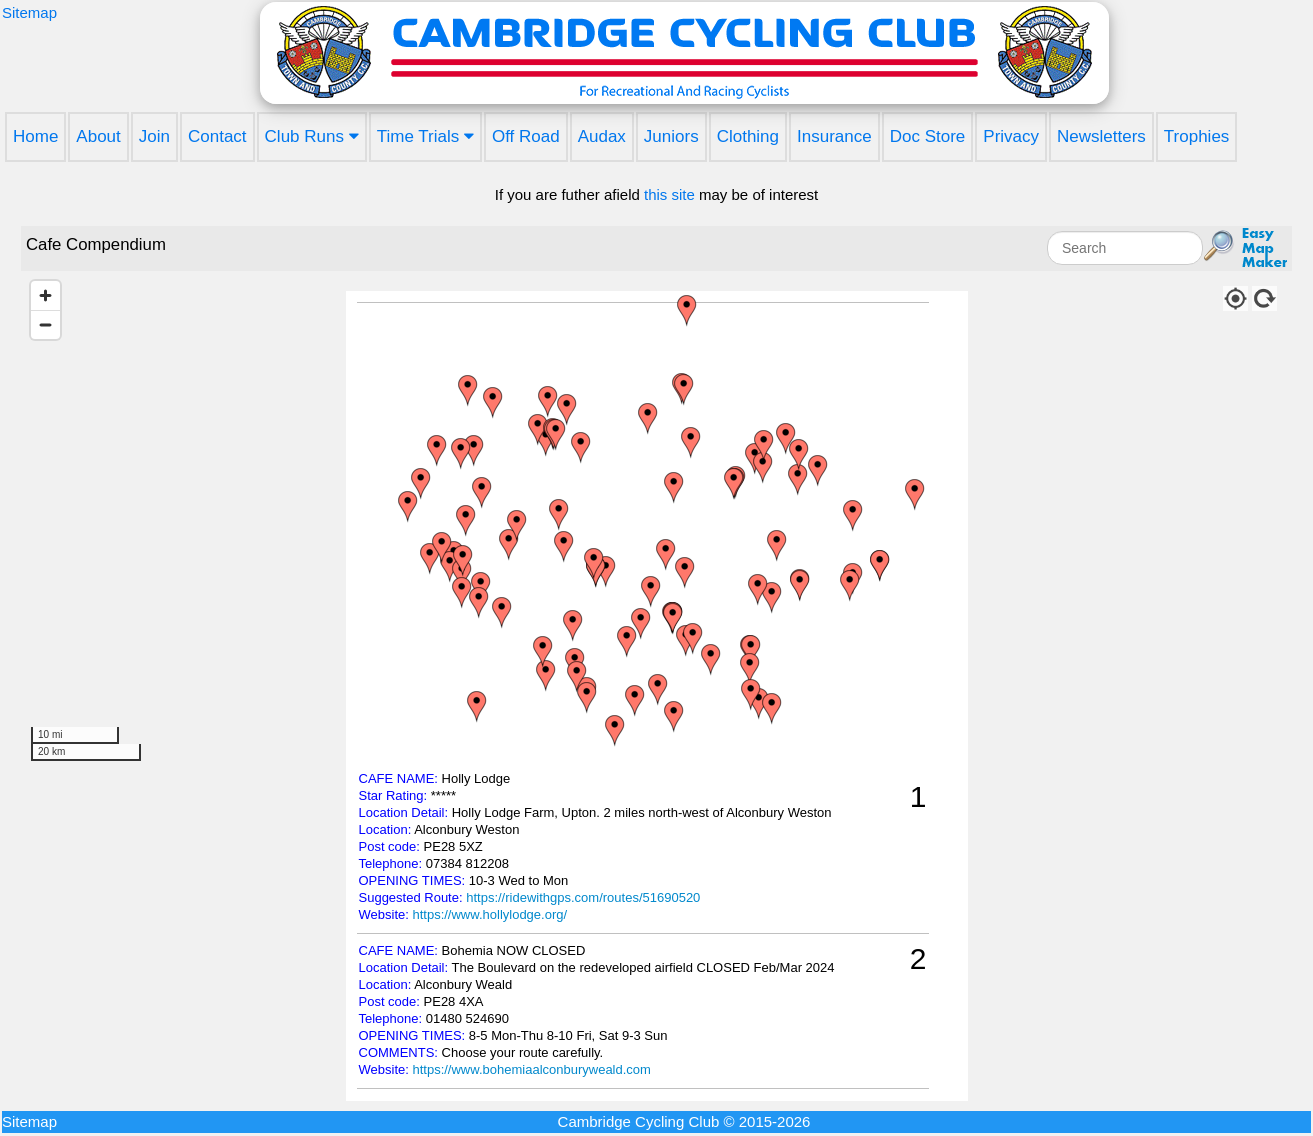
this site (669, 194)
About (98, 136)
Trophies (1197, 136)
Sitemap (29, 12)
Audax (602, 136)
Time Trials (425, 136)
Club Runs (312, 136)
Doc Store (928, 136)
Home (35, 136)
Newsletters (1101, 136)
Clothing (748, 136)
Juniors (671, 136)
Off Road (526, 136)
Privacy (1011, 136)
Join (154, 136)
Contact (217, 136)
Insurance (834, 136)
